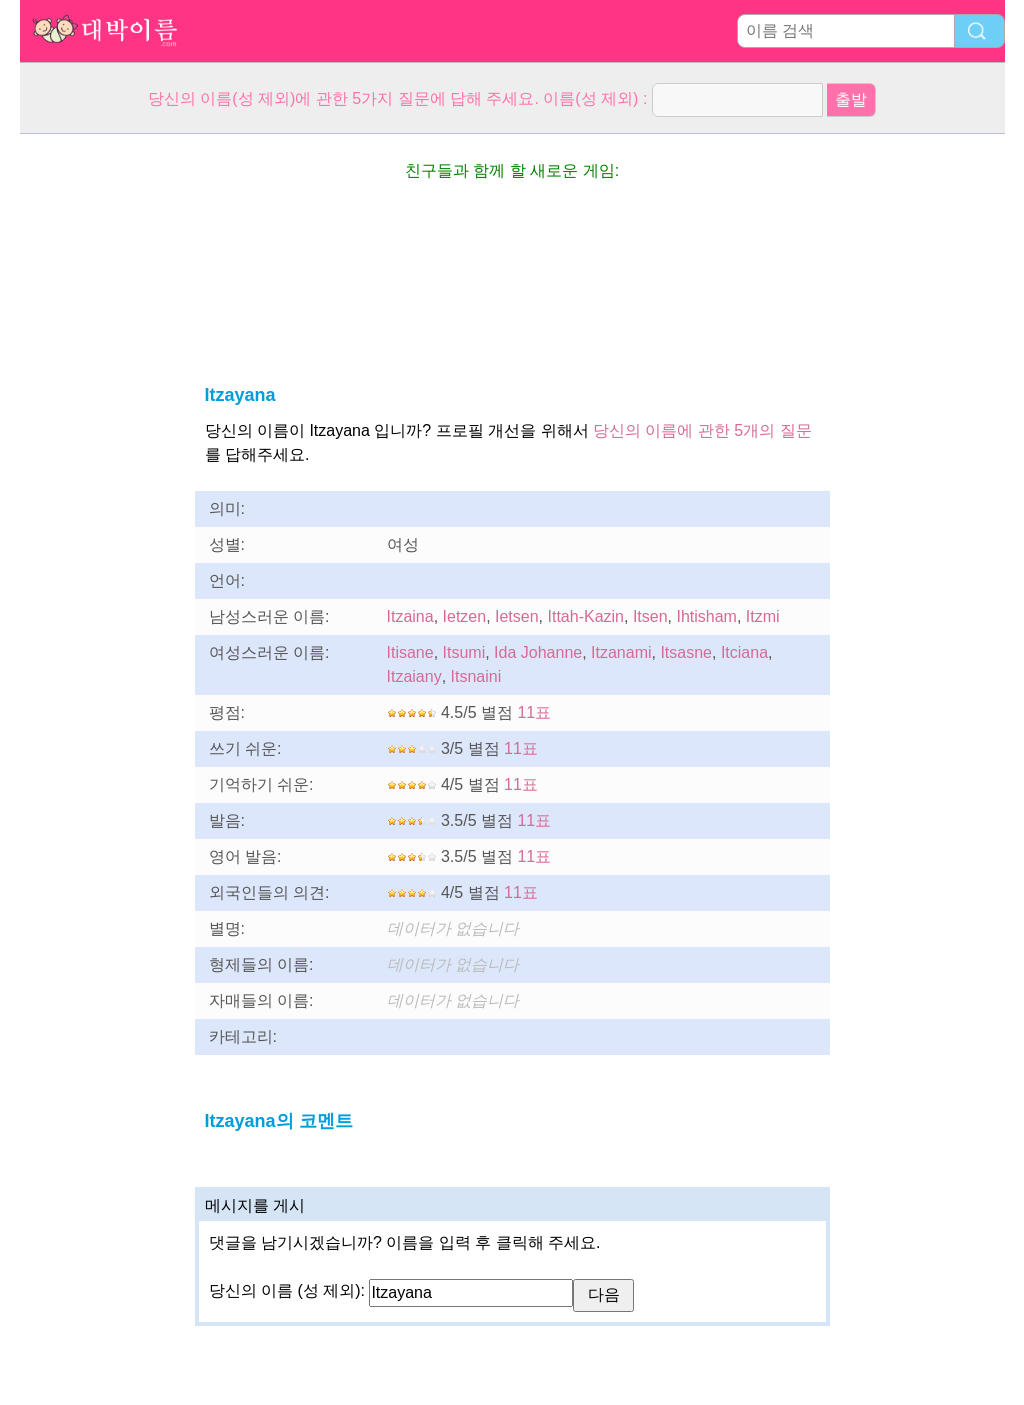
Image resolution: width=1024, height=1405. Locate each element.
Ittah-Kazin (586, 616)
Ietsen (517, 616)
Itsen (650, 616)
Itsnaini (476, 676)
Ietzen (465, 616)
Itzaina (410, 616)
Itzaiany (414, 676)
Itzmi (763, 616)
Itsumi (464, 652)
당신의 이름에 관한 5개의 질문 (702, 430)
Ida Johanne (538, 652)
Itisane (410, 652)
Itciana (744, 652)
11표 (534, 712)
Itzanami (621, 652)
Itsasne (686, 652)
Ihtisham (706, 616)
